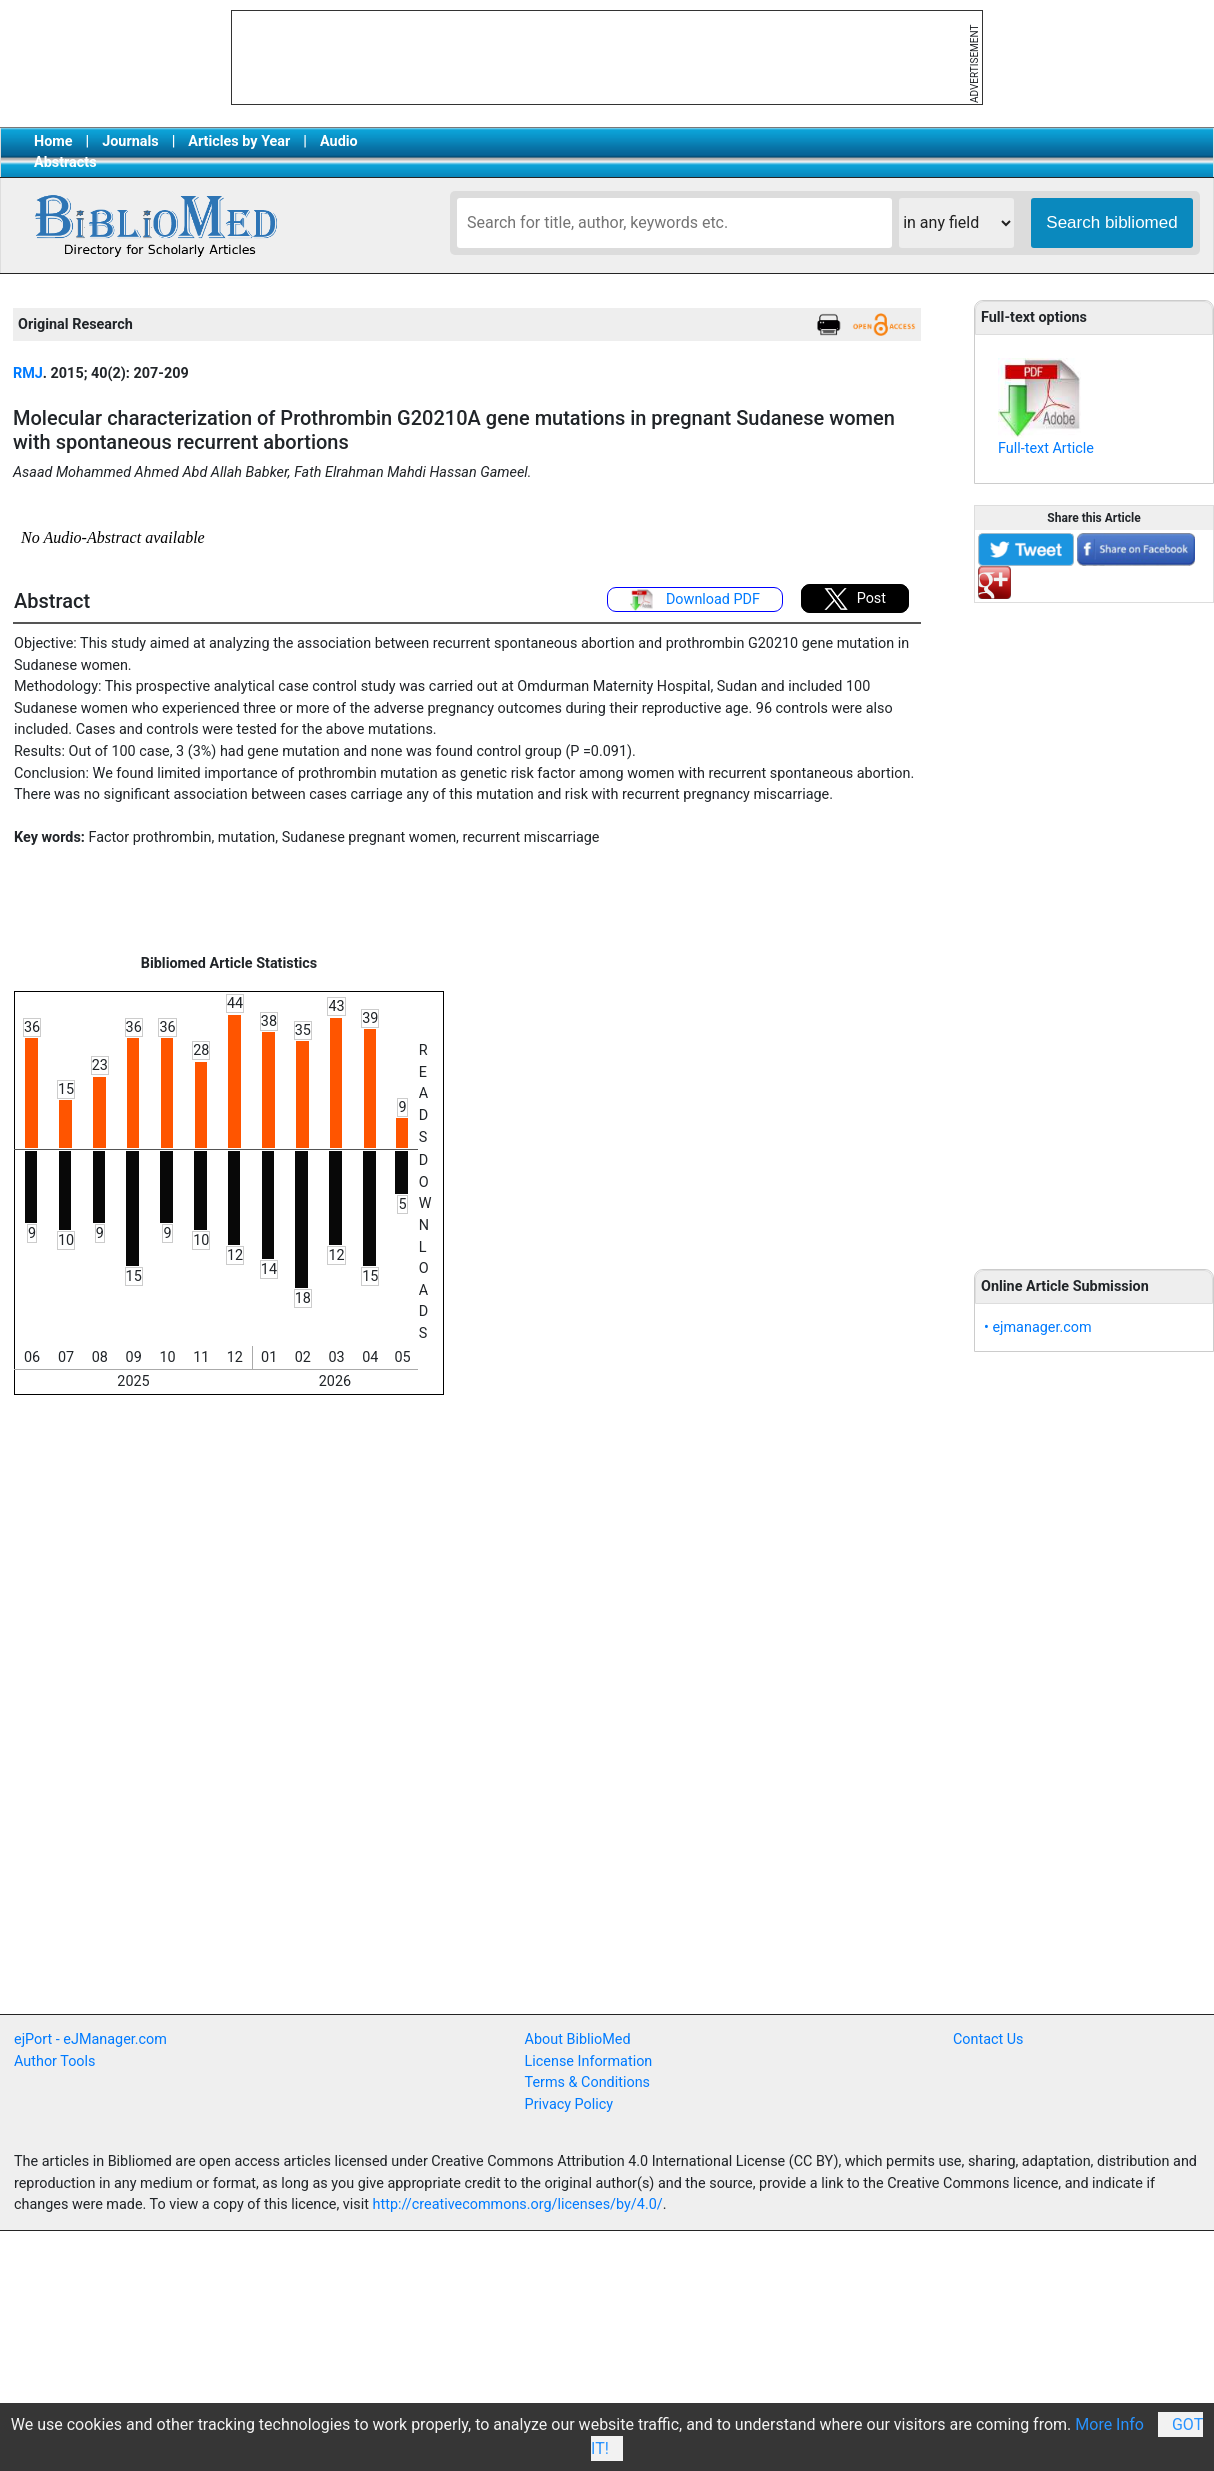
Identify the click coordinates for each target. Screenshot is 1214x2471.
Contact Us (988, 2039)
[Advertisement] (1094, 925)
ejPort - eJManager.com (90, 2039)
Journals (130, 141)
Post (855, 599)
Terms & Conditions (587, 2082)
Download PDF (695, 600)
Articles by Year (239, 141)
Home (53, 141)
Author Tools (54, 2061)
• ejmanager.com (1038, 1327)
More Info (1109, 2424)
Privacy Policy (569, 2104)
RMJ (28, 373)
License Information (589, 2061)
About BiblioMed (578, 2039)
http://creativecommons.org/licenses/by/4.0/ (518, 2204)
